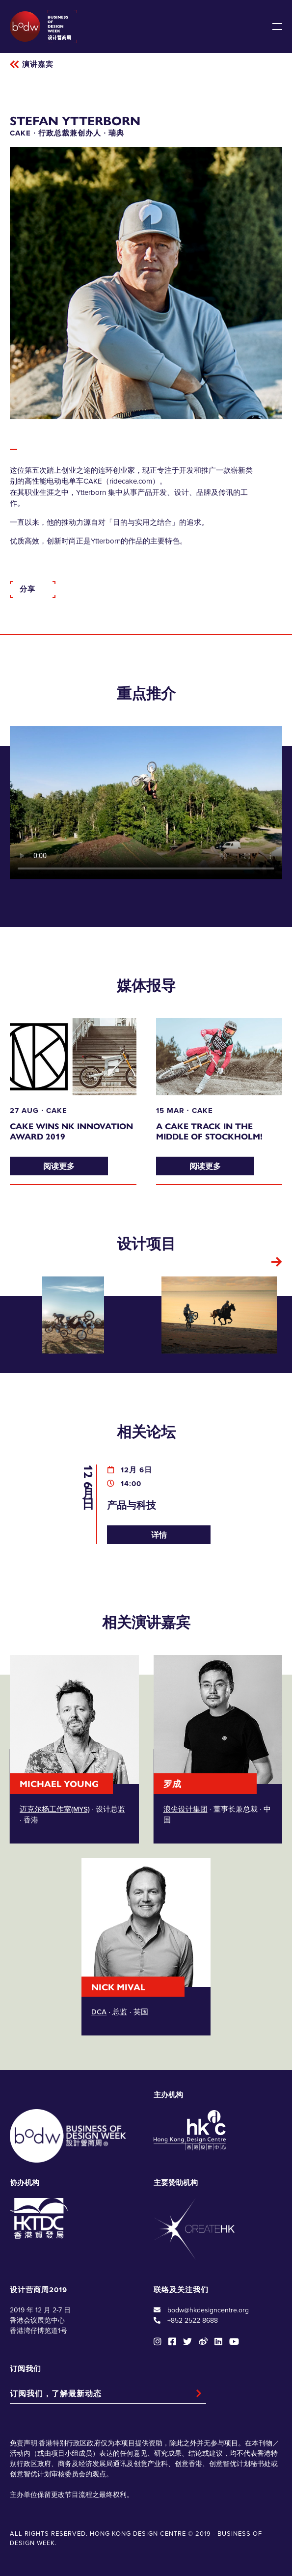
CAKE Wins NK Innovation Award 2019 (71, 1130)
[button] (276, 1262)
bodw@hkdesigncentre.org (208, 2310)
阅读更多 (59, 1165)
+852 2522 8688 (192, 2320)
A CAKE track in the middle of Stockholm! (209, 1130)
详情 (159, 1534)
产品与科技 (131, 1504)
